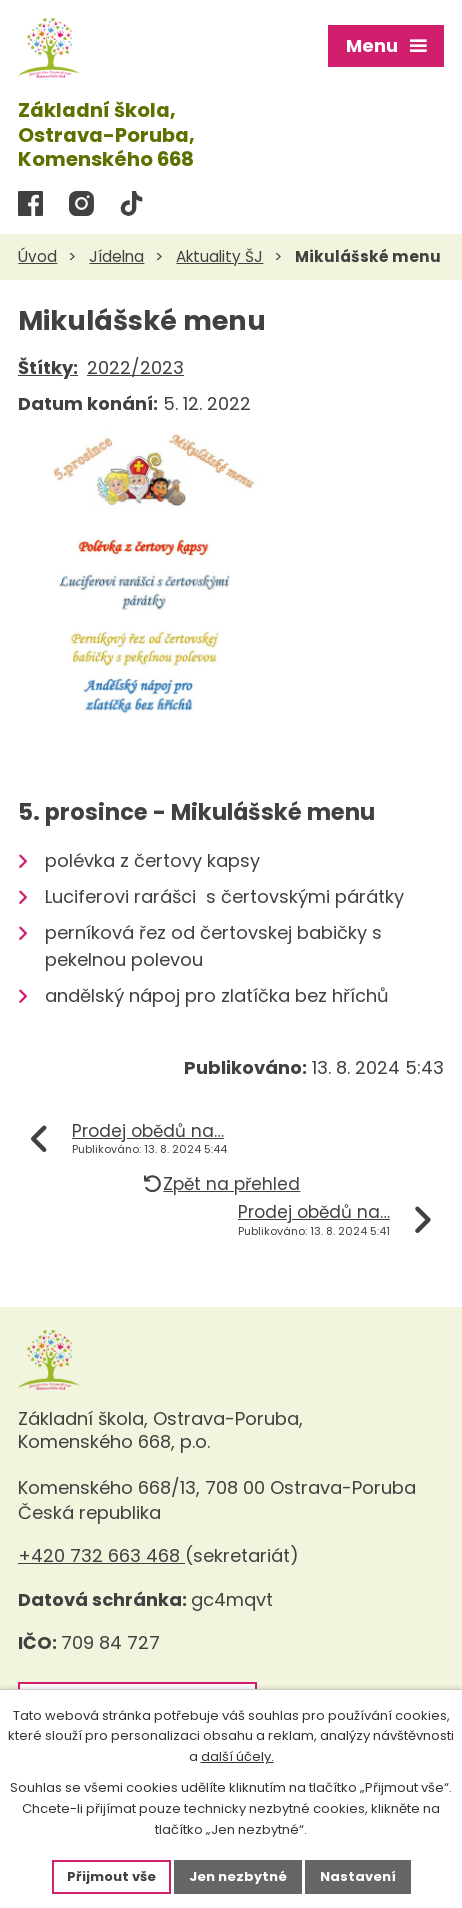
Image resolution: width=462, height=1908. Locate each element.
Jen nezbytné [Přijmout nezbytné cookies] (238, 1876)
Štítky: (48, 367)
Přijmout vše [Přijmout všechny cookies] (111, 1876)
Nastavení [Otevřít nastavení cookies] (358, 1876)
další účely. (237, 1757)
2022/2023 (135, 367)
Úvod (37, 256)
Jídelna (116, 256)
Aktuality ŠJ (219, 256)
